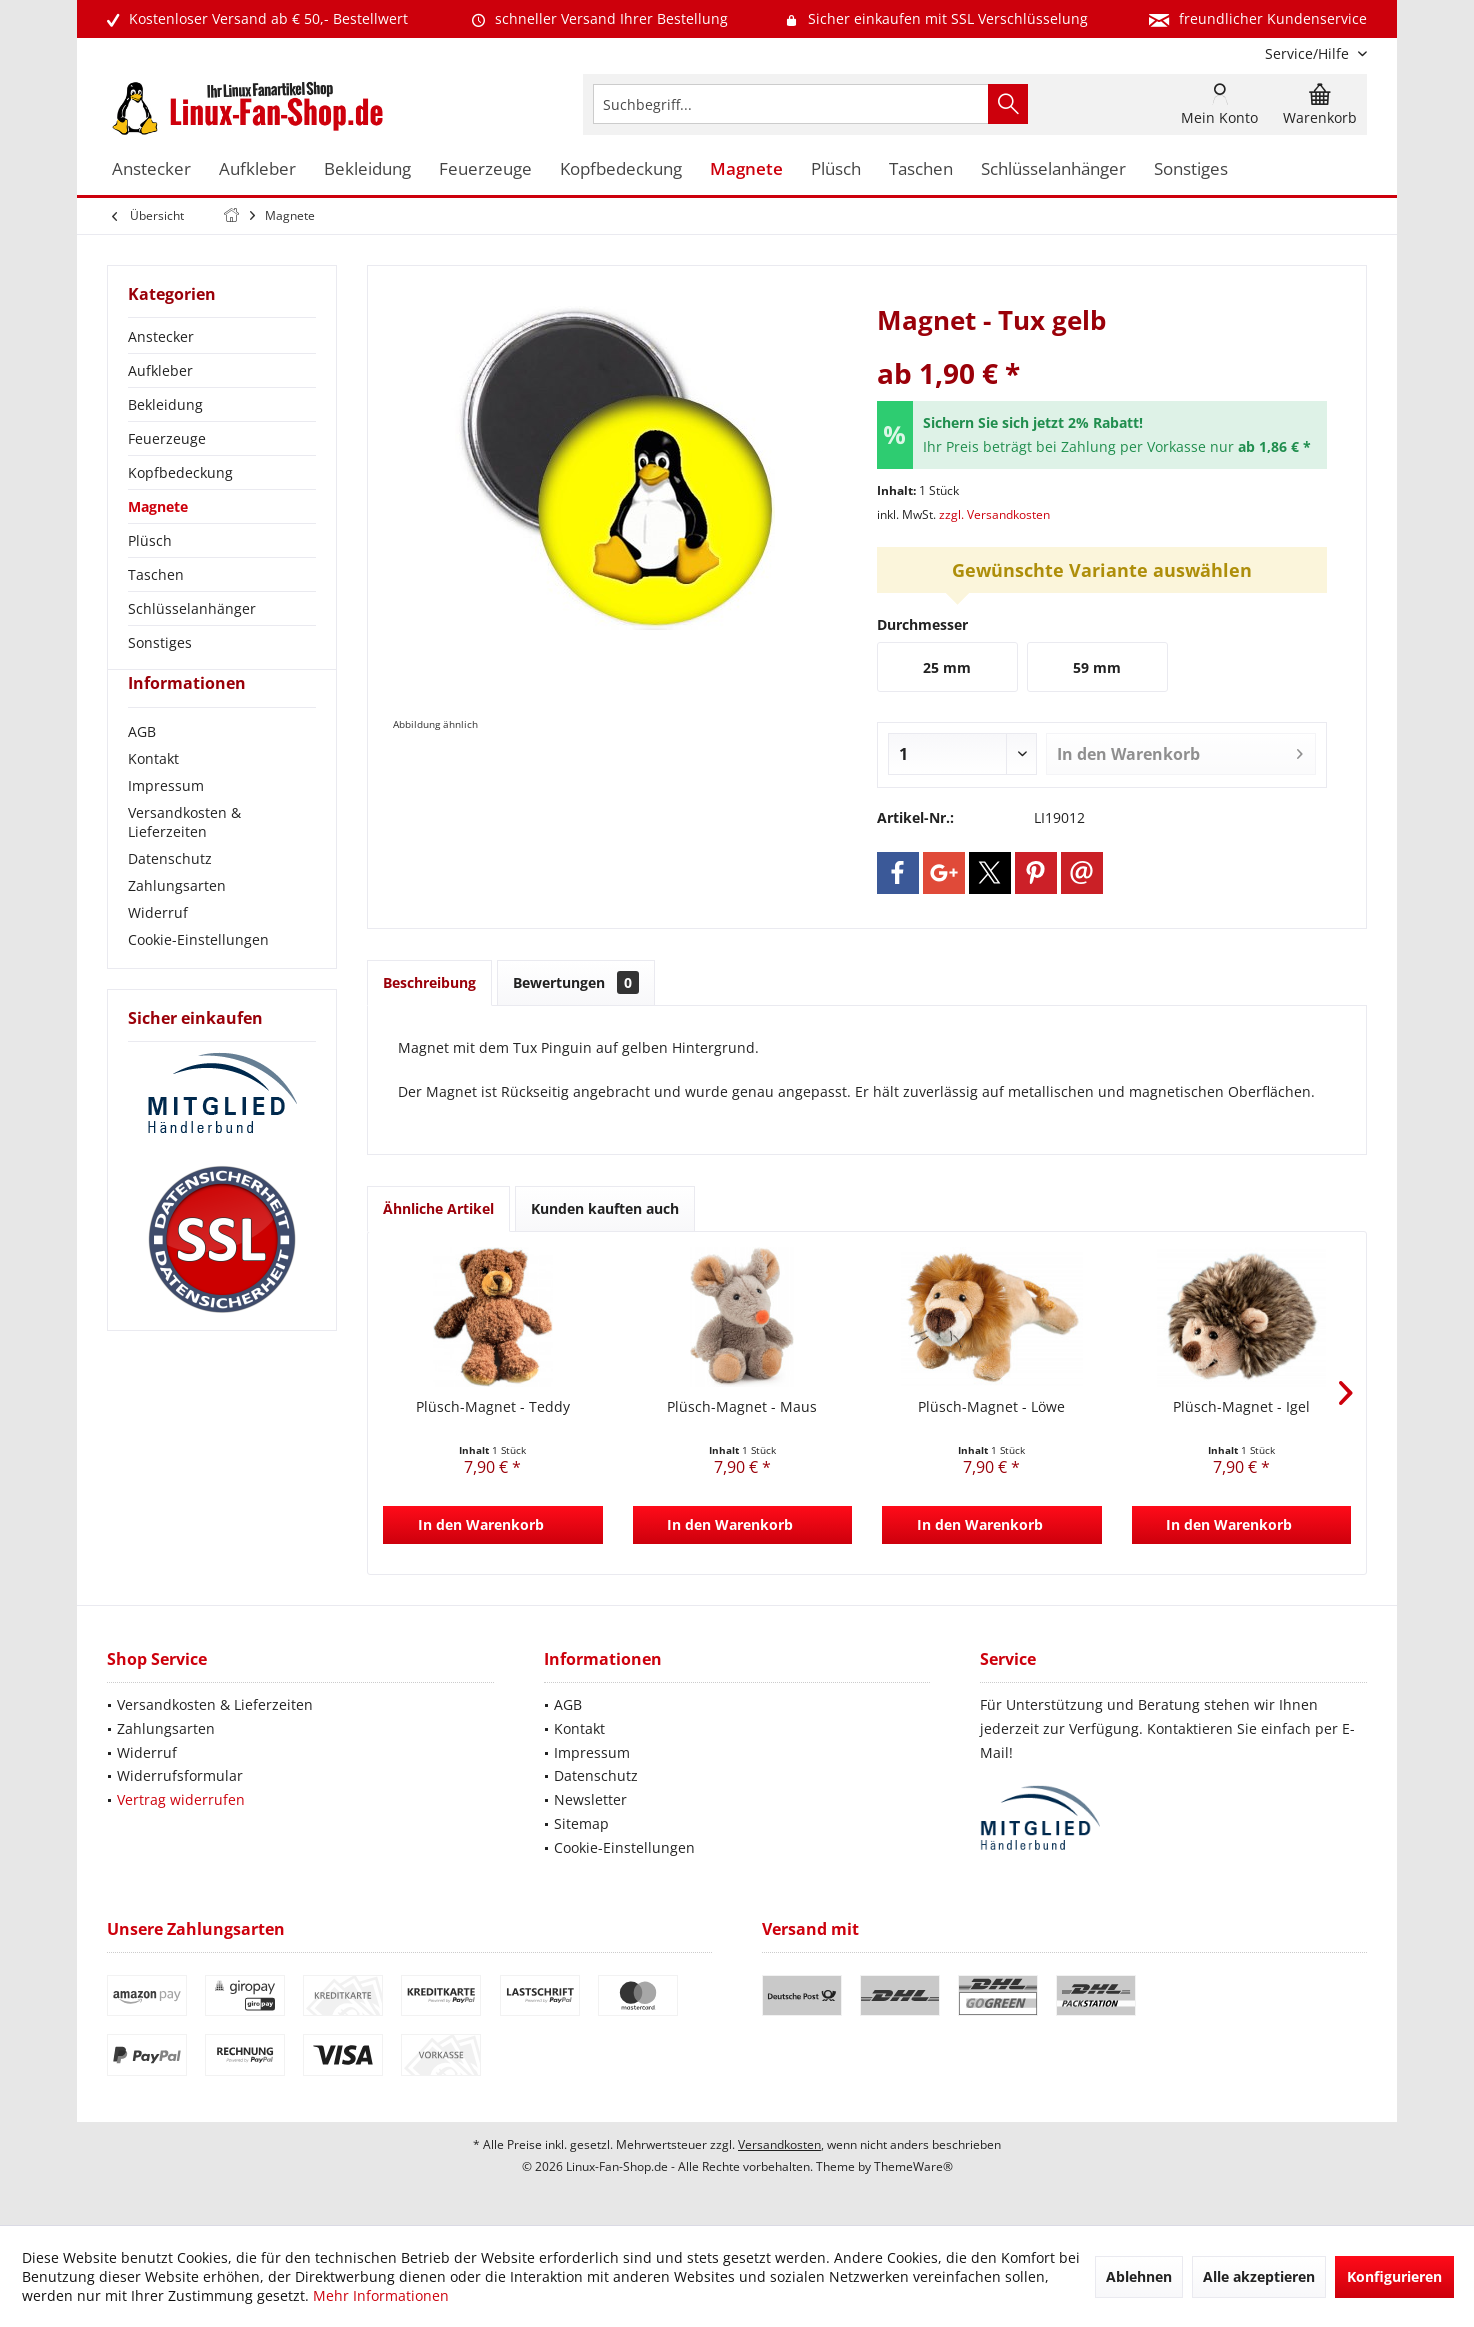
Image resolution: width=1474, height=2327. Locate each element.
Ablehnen (1139, 2276)
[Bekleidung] (367, 169)
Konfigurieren (1394, 2276)
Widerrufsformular (180, 1775)
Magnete (158, 506)
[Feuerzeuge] (485, 169)
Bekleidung (165, 404)
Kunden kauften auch (605, 1208)
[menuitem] (1308, 53)
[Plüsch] (836, 169)
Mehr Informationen (381, 2295)
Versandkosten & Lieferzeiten (184, 858)
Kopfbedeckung (180, 472)
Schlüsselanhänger (192, 608)
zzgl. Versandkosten (994, 514)
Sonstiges (160, 642)
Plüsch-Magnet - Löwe (991, 1406)
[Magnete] (746, 169)
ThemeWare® (913, 2166)
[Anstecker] (151, 169)
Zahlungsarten (177, 921)
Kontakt (153, 794)
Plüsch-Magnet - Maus (742, 1406)
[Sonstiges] (1191, 169)
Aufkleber (160, 370)
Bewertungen (576, 982)
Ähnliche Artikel (438, 1208)
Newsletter (590, 1799)
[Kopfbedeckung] (621, 169)
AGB (142, 767)
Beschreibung (429, 982)
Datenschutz (170, 894)
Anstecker (161, 336)
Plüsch (150, 540)
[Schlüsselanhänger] (1053, 169)
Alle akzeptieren (1259, 2276)
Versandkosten (779, 2144)
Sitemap (581, 1823)
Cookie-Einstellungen (198, 975)
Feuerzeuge (167, 438)
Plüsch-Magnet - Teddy (493, 1406)
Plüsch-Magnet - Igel (1241, 1406)
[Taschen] (921, 169)
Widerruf (158, 948)
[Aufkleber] (257, 169)
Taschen (156, 574)
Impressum (166, 821)
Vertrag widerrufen (181, 1799)
